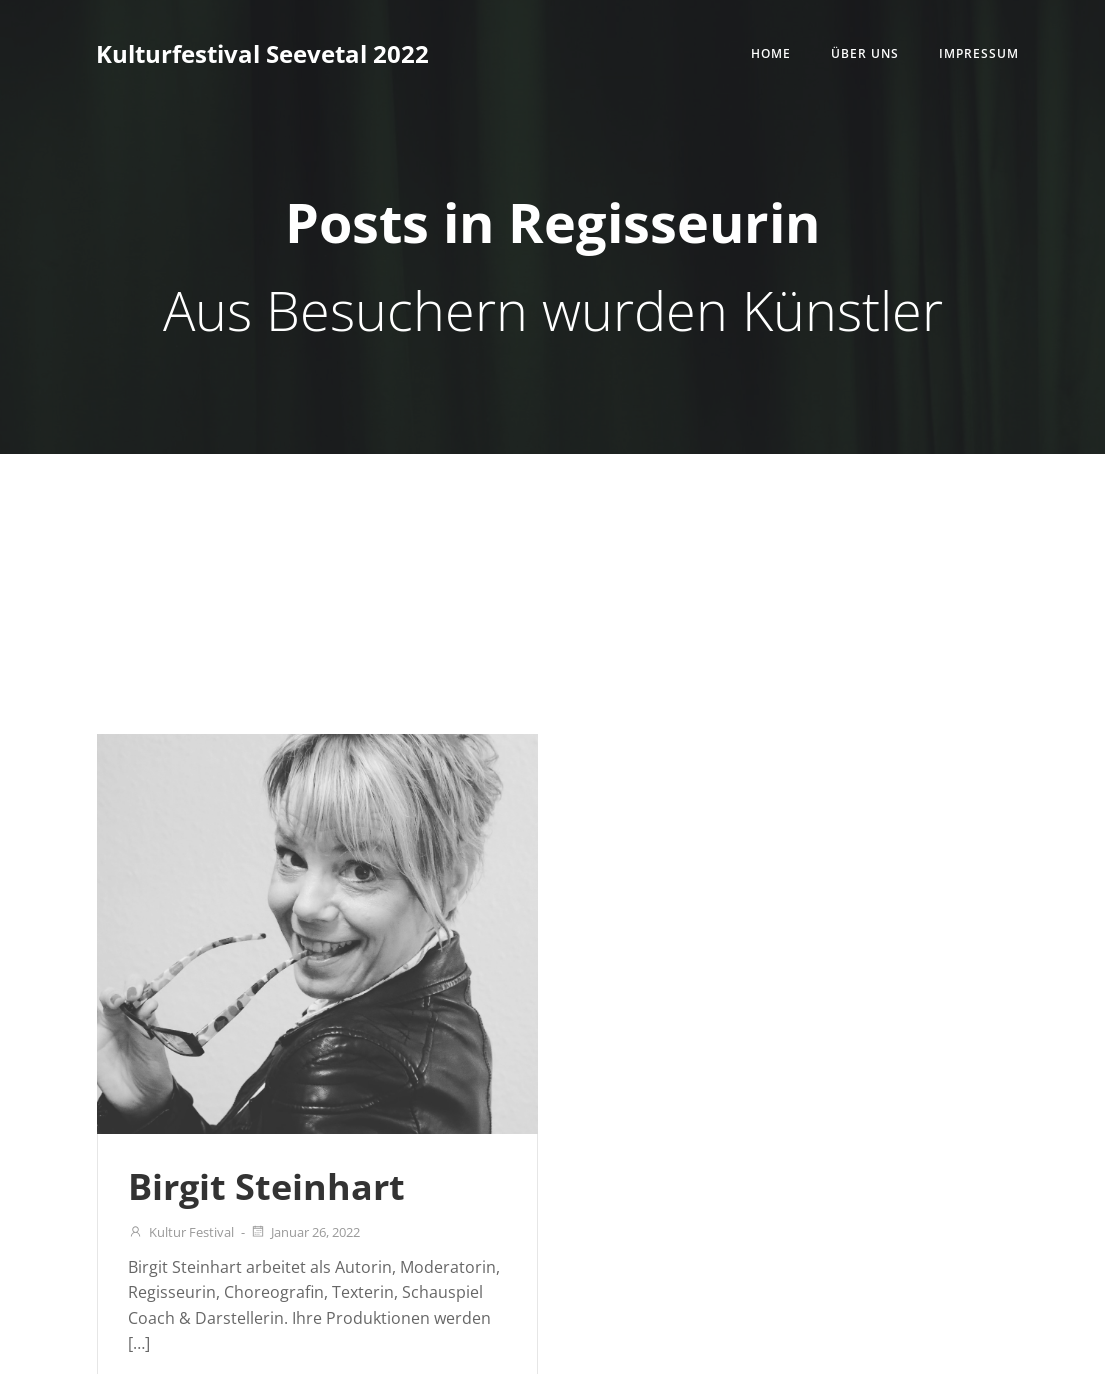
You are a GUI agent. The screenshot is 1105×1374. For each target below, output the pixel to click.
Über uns (865, 53)
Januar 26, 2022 (305, 1232)
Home (771, 53)
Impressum (979, 53)
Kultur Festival (181, 1232)
